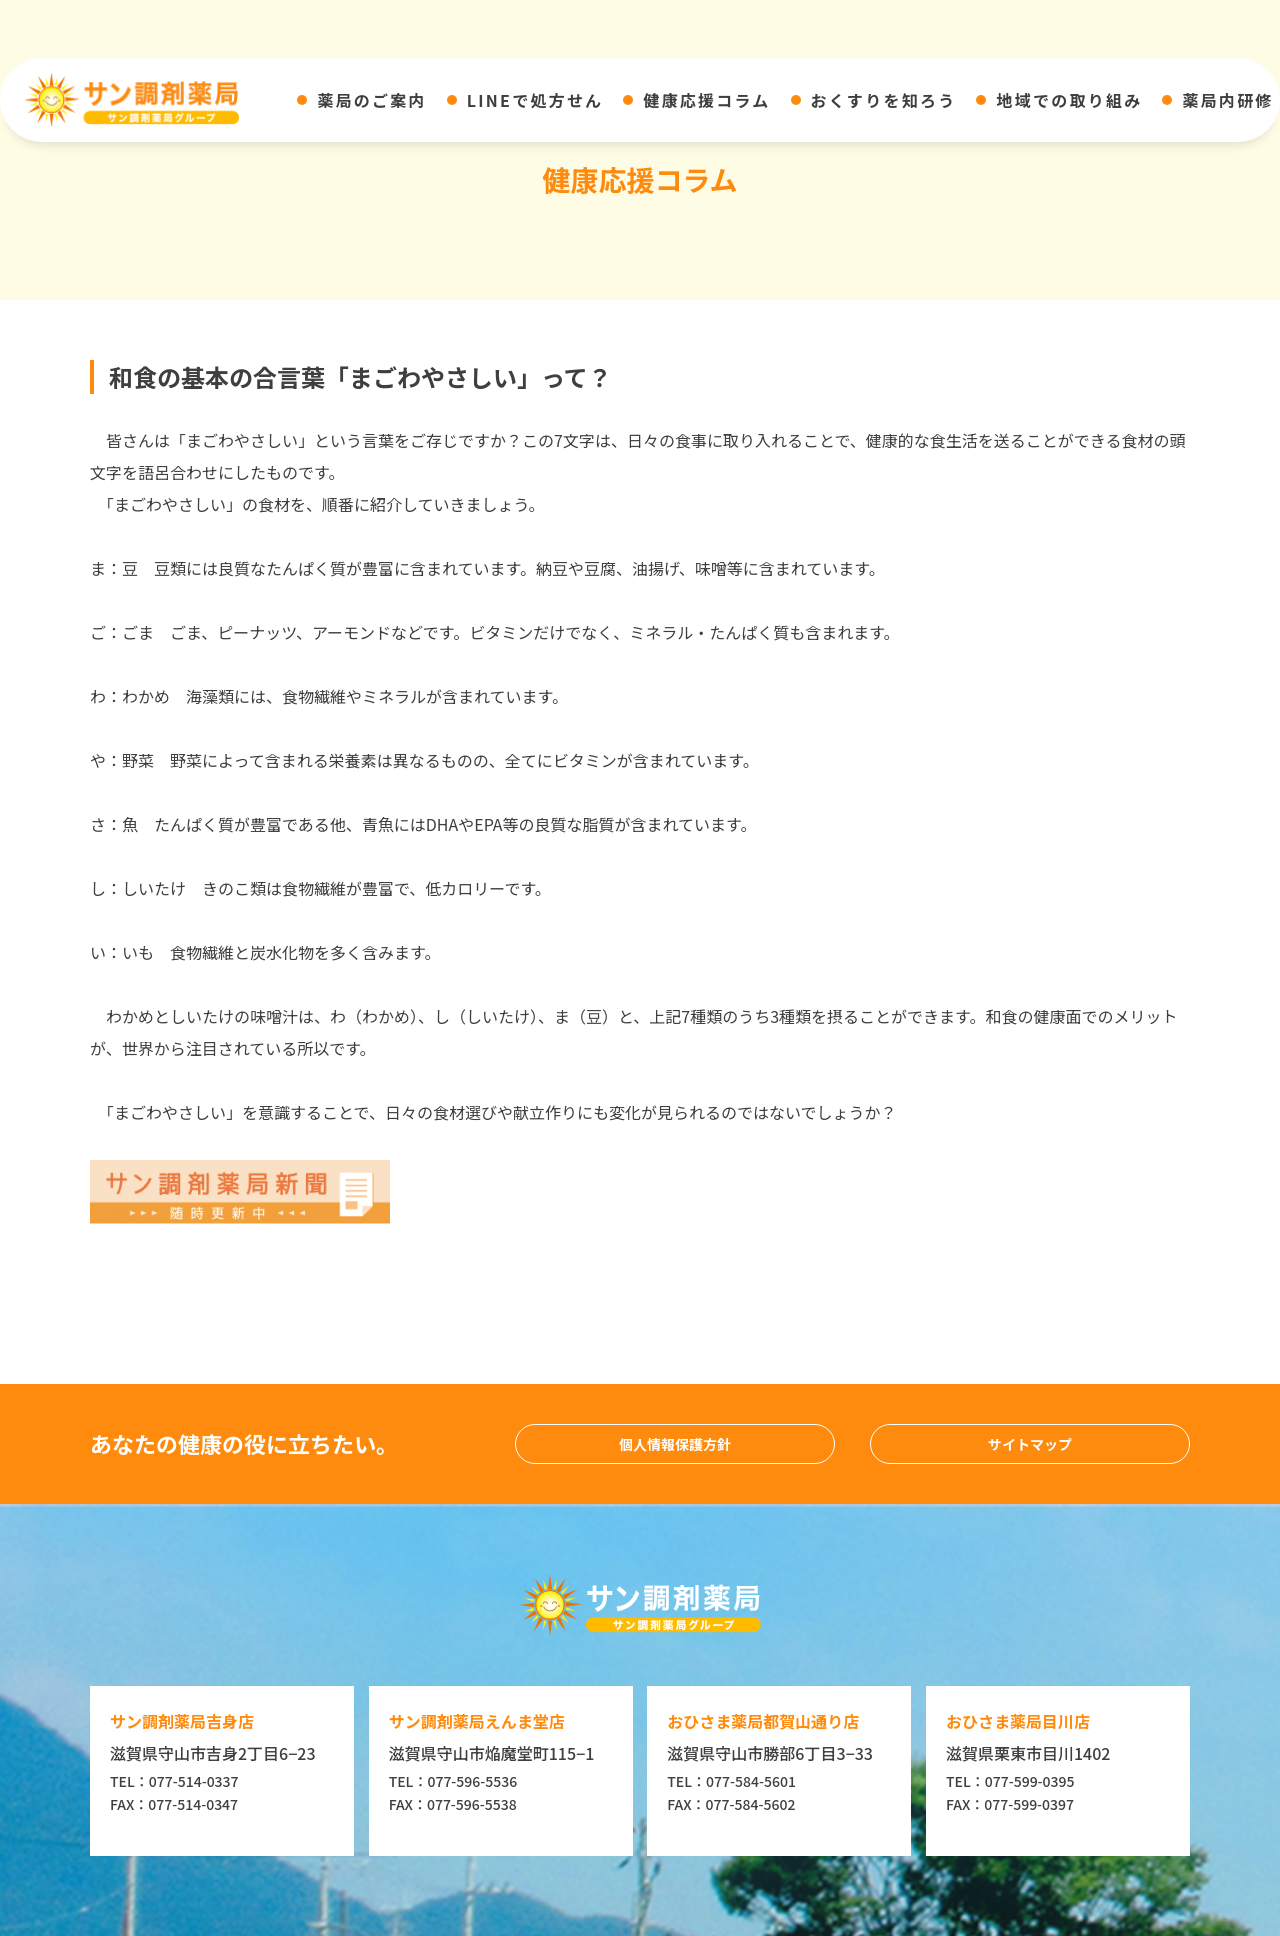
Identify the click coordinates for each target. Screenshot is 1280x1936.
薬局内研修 (1227, 100)
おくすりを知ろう (884, 100)
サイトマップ (1030, 1444)
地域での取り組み (1069, 100)
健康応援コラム (706, 100)
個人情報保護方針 (675, 1444)
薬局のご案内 (371, 100)
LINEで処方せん (535, 100)
